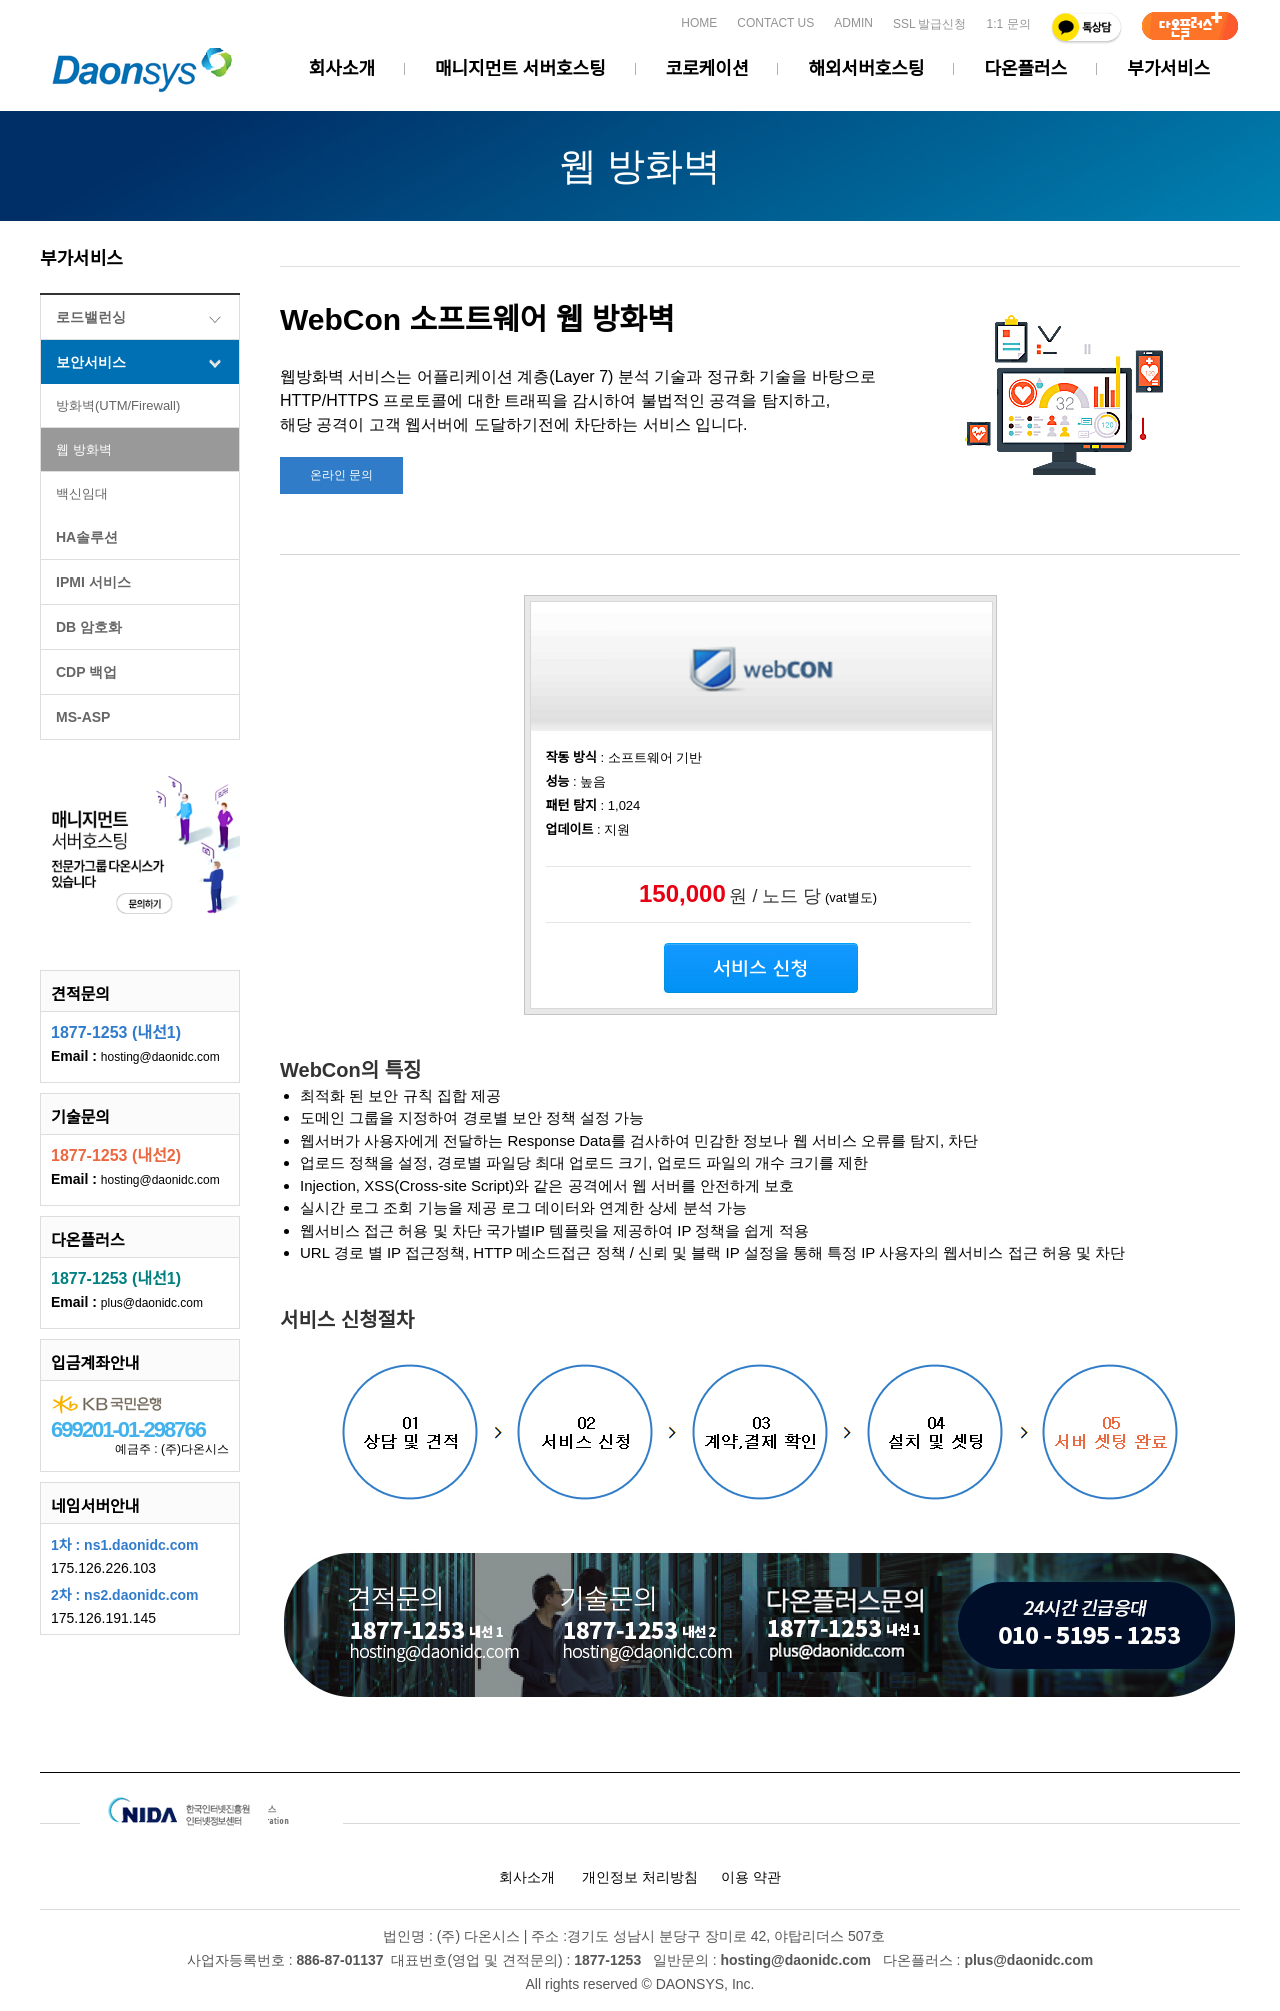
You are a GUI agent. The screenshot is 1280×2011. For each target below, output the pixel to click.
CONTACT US (775, 23)
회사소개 (342, 69)
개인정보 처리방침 (640, 1877)
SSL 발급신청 (930, 24)
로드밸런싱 (91, 317)
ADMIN (853, 23)
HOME (699, 23)
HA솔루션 (87, 537)
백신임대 (82, 493)
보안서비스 (91, 362)
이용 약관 (751, 1877)
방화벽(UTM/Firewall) (118, 405)
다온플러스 (1025, 69)
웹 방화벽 (84, 449)
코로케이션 (707, 69)
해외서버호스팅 (866, 69)
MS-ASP (83, 717)
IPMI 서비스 (93, 582)
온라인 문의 (341, 475)
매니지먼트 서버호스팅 (520, 69)
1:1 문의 (1008, 24)
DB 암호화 (89, 627)
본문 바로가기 (0, 10)
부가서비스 (1168, 69)
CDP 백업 (86, 672)
